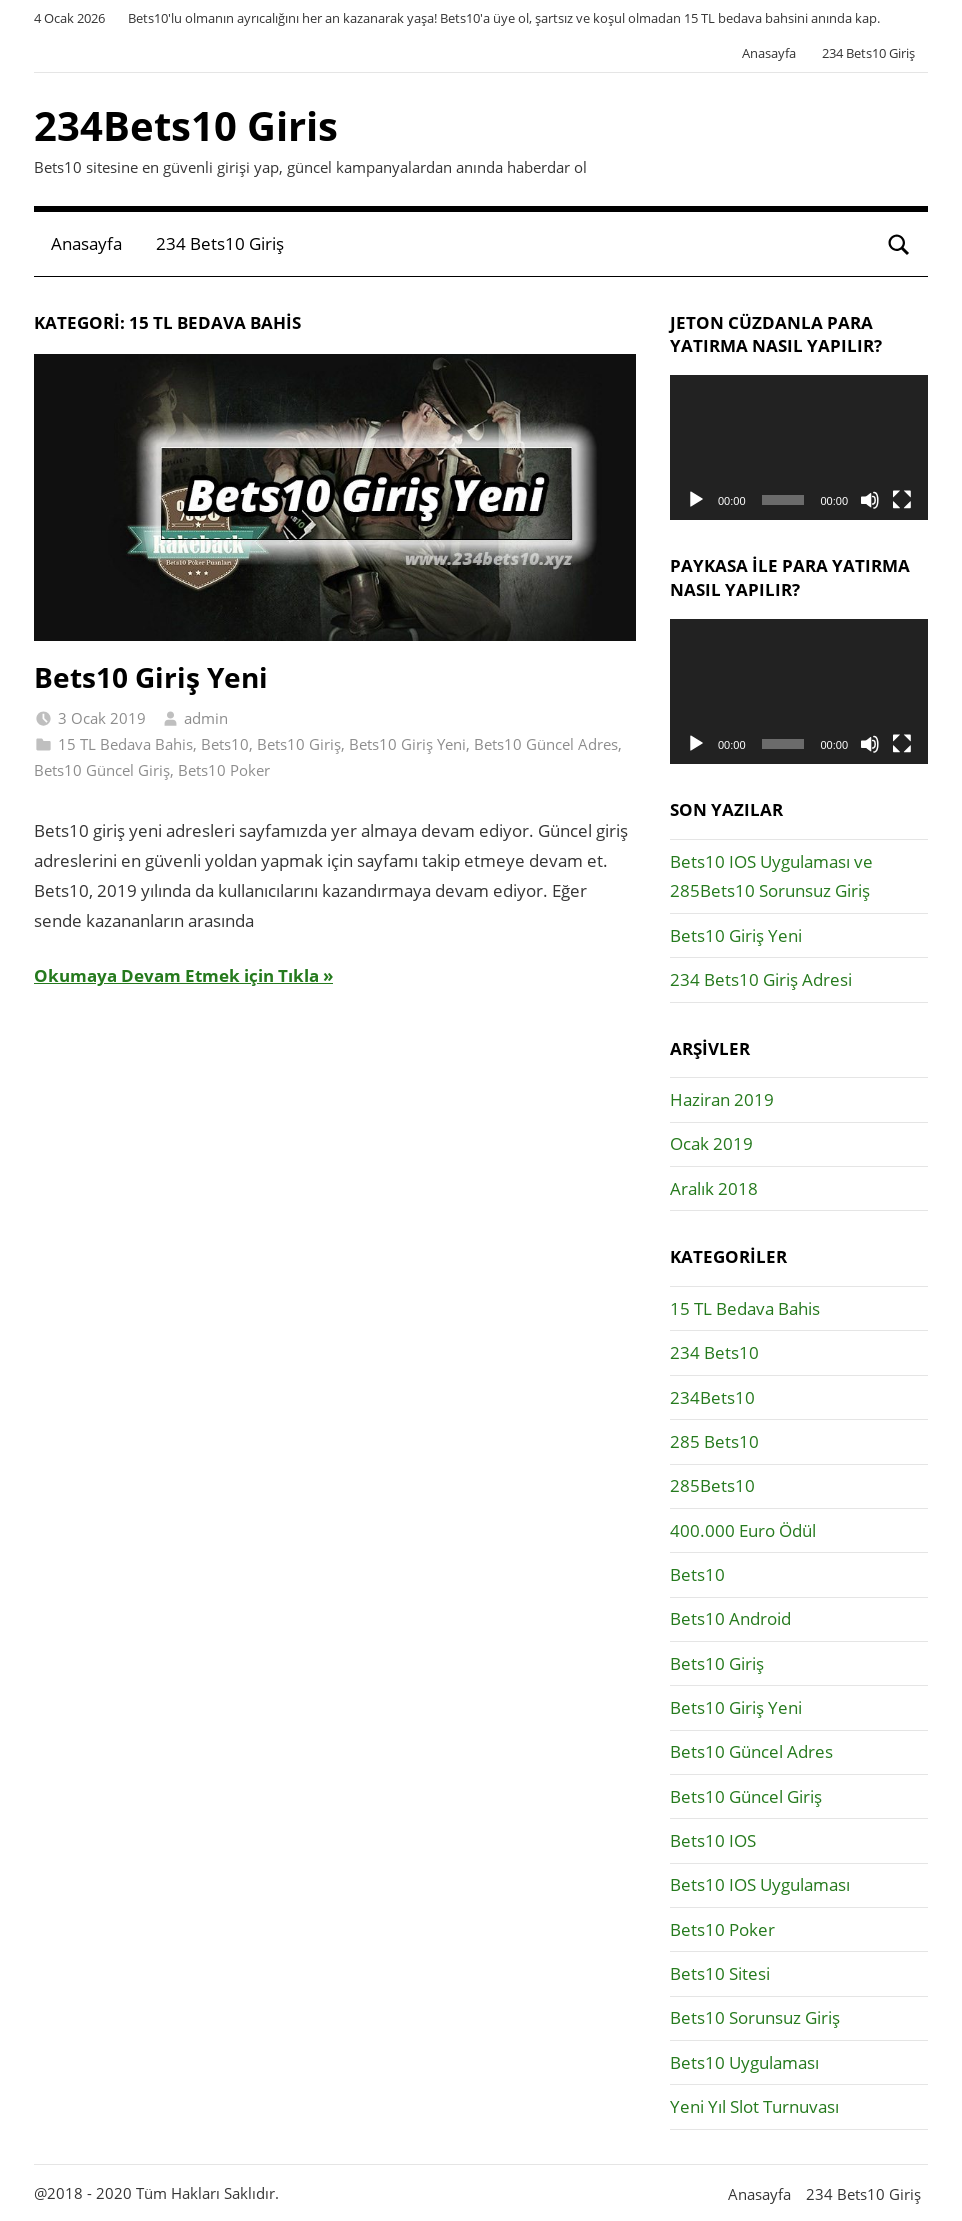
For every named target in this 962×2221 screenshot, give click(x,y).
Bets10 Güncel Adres (546, 744)
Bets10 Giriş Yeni (151, 677)
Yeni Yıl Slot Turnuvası (754, 2106)
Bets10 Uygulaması (744, 2062)
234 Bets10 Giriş (868, 53)
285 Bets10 (714, 1441)
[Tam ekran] (902, 500)
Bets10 (225, 744)
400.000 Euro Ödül (743, 1530)
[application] (799, 447)
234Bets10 (712, 1397)
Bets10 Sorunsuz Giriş (755, 2017)
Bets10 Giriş (299, 744)
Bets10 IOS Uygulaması (760, 1884)
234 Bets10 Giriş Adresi (761, 979)
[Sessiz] (870, 500)
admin (206, 718)
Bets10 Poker (224, 770)
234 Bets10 (714, 1352)
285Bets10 (712, 1485)
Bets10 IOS (713, 1840)
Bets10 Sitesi (720, 1973)
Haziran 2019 (722, 1099)
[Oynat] (696, 500)
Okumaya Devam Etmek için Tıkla (176, 975)
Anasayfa (769, 53)
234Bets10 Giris (186, 125)
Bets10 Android (730, 1618)
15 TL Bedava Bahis (125, 744)
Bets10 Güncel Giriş (102, 770)
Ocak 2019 (711, 1143)
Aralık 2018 (714, 1188)
